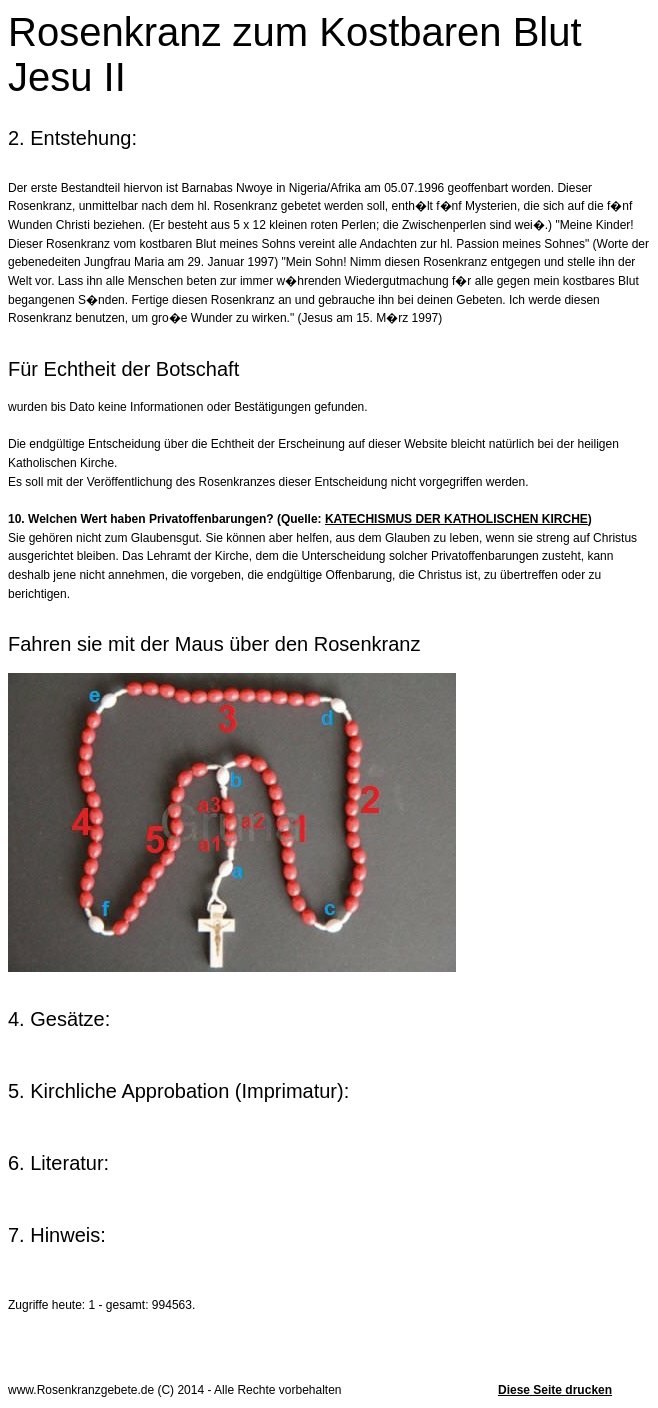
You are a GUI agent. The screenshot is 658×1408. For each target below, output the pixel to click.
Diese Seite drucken (555, 1390)
